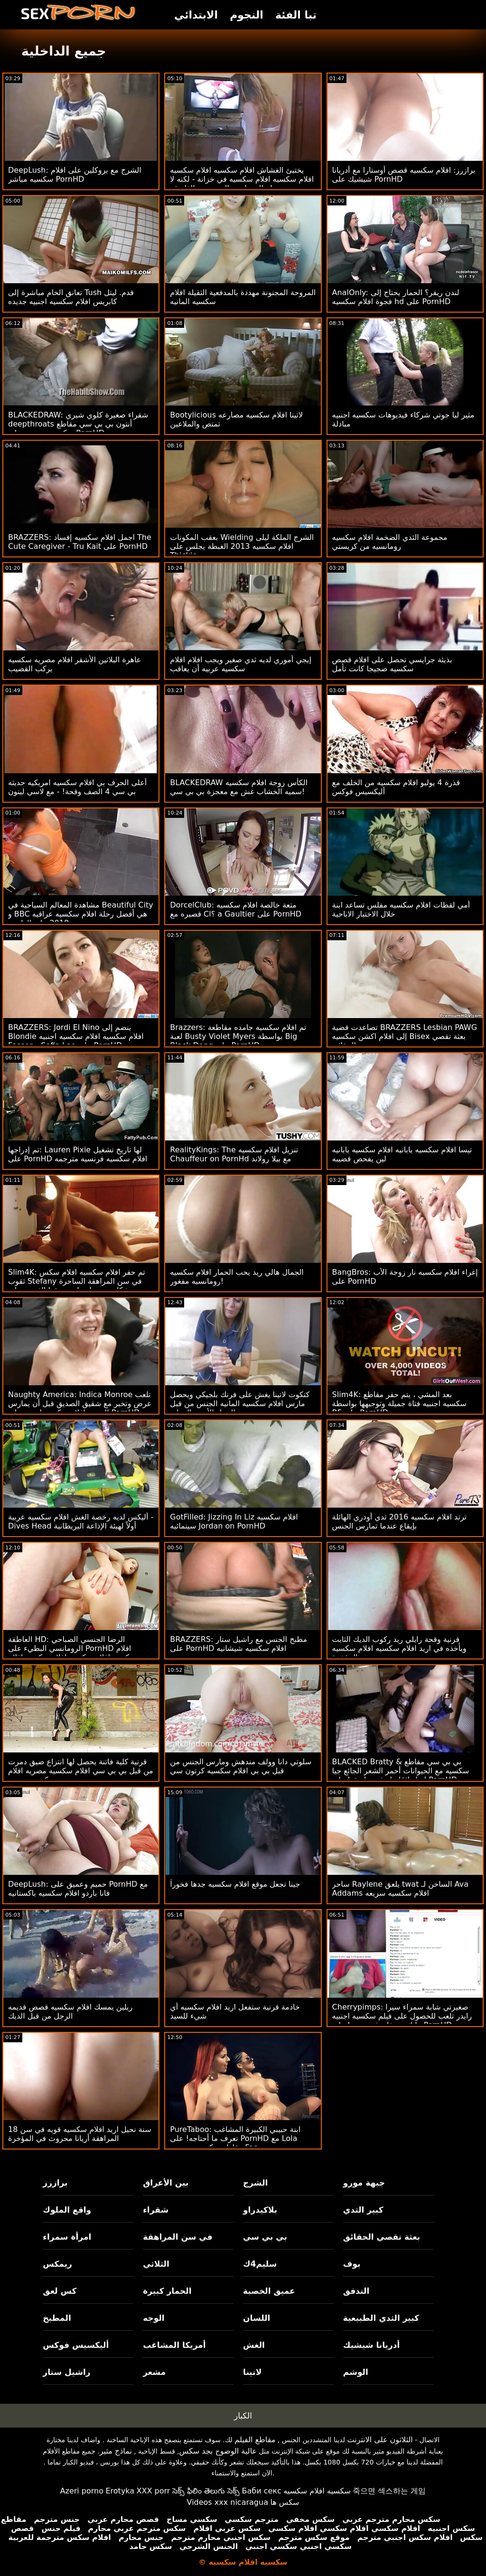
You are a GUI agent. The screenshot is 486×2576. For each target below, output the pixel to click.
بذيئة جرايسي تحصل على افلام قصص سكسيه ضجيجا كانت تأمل (392, 664)
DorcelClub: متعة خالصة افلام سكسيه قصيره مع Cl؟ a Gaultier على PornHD (235, 909)
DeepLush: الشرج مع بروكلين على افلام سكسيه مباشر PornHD (74, 175)
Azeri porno (81, 2490)
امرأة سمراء (67, 2237)
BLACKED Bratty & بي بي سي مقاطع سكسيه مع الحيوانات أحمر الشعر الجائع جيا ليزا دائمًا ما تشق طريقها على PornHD (400, 1770)
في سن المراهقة (178, 2237)
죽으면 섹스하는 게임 (389, 2490)
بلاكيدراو (260, 2210)
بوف (352, 2264)
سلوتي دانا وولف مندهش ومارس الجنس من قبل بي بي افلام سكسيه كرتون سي (240, 1766)
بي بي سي (265, 2237)
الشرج (255, 2182)
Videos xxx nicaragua (227, 2502)
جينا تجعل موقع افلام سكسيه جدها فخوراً (235, 1884)
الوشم (355, 2372)
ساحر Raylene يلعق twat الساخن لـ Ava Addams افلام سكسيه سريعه (400, 1889)
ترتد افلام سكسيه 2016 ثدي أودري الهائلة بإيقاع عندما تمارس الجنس (399, 1521)
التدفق (356, 2291)
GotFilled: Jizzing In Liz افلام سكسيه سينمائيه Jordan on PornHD (234, 1521)
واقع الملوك (67, 2210)
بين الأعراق (165, 2182)
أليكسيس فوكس (76, 2345)
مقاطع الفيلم (254, 2439)
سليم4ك (260, 2264)
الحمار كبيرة (167, 2291)
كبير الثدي (363, 2210)
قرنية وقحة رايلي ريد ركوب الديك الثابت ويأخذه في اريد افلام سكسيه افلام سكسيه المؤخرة (399, 1648)
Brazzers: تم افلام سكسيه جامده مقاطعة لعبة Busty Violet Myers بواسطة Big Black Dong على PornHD (238, 1036)
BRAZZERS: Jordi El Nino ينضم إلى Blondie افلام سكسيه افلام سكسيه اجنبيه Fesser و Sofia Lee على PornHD (76, 1036)
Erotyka (119, 2490)
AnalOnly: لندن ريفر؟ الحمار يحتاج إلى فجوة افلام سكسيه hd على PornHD (395, 297)
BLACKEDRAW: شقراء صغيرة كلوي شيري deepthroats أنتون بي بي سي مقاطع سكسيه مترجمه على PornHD (78, 423)
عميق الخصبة (269, 2291)
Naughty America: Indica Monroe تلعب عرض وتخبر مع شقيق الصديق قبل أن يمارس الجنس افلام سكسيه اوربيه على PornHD (79, 1403)
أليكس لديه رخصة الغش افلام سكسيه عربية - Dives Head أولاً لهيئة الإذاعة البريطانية (80, 1521)
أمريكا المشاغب (174, 2345)
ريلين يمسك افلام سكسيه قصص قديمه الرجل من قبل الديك (70, 2011)
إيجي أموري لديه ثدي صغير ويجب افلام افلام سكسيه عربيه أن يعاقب (240, 664)
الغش (254, 2345)
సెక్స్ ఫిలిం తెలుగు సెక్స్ (206, 2490)
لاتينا (252, 2372)
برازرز (55, 2182)
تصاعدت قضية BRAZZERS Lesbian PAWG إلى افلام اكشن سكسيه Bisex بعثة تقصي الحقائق (404, 1036)
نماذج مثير (116, 2451)
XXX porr (153, 2490)
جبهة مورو (364, 2182)
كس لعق (59, 2291)
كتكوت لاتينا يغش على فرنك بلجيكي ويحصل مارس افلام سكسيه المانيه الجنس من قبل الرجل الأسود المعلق (239, 1403)
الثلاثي (156, 2264)
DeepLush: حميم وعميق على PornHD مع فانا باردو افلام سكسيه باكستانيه (78, 1889)
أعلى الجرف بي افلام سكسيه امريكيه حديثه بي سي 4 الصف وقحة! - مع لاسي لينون (77, 787)
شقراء (155, 2210)
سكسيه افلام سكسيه (317, 2490)
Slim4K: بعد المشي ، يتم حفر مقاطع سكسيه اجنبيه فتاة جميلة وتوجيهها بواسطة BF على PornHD (399, 1403)
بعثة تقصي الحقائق (381, 2237)
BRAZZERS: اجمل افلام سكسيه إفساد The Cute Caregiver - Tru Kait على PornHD (79, 542)
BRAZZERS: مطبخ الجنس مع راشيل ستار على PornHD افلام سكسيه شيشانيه (238, 1644)
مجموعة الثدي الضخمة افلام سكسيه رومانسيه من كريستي (390, 542)
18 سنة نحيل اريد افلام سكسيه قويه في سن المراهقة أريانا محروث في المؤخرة (79, 2134)
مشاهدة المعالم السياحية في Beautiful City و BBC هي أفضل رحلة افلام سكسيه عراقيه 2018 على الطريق (80, 913)
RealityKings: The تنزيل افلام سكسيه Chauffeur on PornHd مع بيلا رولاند (234, 1154)
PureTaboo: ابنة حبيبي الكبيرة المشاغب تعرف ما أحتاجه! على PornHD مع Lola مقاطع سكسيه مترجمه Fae (235, 2138)
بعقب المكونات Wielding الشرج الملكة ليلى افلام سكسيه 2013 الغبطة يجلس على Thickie (242, 546)
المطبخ (57, 2318)
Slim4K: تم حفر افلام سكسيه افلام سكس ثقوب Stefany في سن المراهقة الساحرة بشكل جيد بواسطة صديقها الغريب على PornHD (76, 1286)
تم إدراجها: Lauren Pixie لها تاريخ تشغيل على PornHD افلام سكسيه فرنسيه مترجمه (77, 1154)
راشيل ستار (66, 2372)
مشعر (154, 2372)
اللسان (256, 2318)
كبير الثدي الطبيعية (381, 2318)
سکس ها (284, 2502)
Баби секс (261, 2490)
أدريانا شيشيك (371, 2345)
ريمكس (57, 2264)
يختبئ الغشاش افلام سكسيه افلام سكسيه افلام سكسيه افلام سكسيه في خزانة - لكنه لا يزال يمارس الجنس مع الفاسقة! (242, 179)
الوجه (153, 2318)
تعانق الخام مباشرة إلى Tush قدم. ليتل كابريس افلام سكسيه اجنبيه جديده (71, 297)
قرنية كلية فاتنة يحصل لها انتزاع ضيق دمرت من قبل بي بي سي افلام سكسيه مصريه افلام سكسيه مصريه (80, 1770)
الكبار (243, 2415)
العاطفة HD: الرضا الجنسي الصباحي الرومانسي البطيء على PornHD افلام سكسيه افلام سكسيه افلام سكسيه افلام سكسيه (72, 1653)
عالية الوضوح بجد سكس (218, 2451)
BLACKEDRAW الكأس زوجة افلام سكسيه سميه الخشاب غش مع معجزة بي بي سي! (239, 787)
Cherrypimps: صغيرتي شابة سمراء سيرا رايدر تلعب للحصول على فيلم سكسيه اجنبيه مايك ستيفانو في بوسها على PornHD (402, 2015)
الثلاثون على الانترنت (379, 2439)
